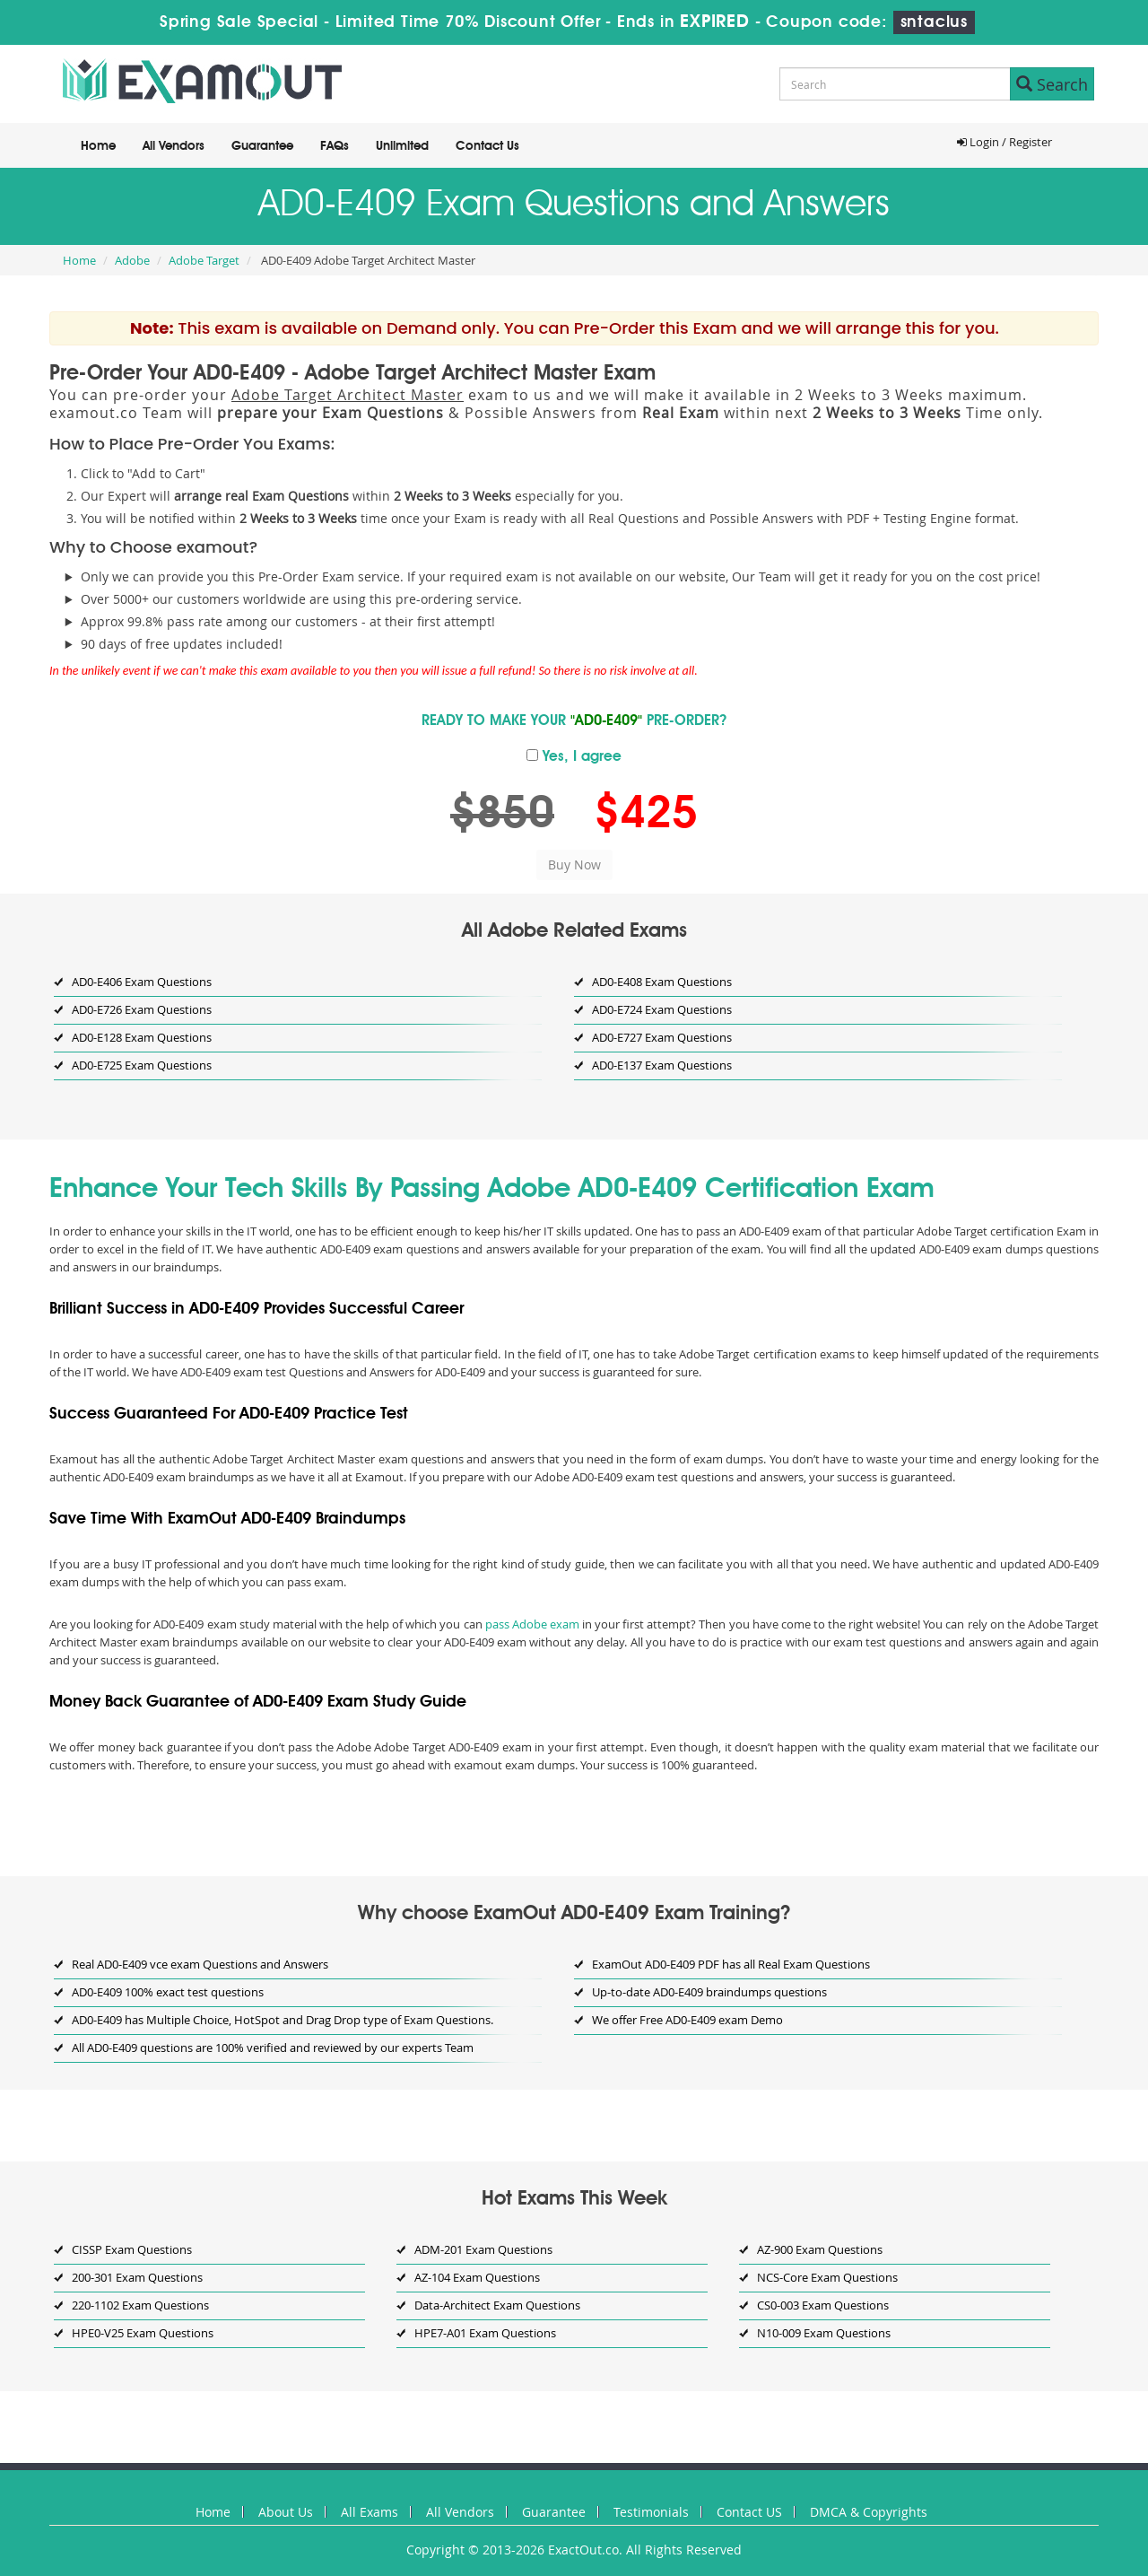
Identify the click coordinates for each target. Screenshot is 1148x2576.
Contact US (749, 2511)
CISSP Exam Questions (132, 2249)
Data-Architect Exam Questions (497, 2305)
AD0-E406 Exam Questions (142, 982)
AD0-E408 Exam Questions (662, 982)
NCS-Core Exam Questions (827, 2277)
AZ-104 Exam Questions (477, 2277)
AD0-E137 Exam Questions (662, 1065)
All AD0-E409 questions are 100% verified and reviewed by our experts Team (273, 2047)
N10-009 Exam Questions (824, 2333)
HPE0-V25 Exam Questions (142, 2333)
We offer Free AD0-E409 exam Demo (687, 2020)
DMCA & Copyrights (868, 2511)
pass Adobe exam (532, 1624)
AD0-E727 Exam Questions (662, 1037)
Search (1052, 84)
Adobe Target (204, 260)
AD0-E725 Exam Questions (142, 1065)
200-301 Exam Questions (137, 2277)
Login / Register (1004, 142)
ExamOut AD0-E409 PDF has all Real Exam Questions (731, 1964)
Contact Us (487, 146)
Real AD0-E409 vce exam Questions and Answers (200, 1964)
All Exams (369, 2511)
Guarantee (262, 146)
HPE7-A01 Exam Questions (485, 2333)
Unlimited (402, 146)
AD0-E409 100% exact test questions (168, 1992)
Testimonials (651, 2511)
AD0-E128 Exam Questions (142, 1037)
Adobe (132, 260)
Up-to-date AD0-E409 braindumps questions (709, 1992)
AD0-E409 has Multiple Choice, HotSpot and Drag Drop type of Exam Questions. (282, 2020)
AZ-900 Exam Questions (820, 2249)
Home (98, 146)
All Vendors (173, 146)
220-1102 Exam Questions (140, 2305)
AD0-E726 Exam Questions (142, 1009)
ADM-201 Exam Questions (483, 2249)
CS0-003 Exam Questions (823, 2305)
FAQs (334, 146)
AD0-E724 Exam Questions (662, 1009)
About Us (285, 2511)
